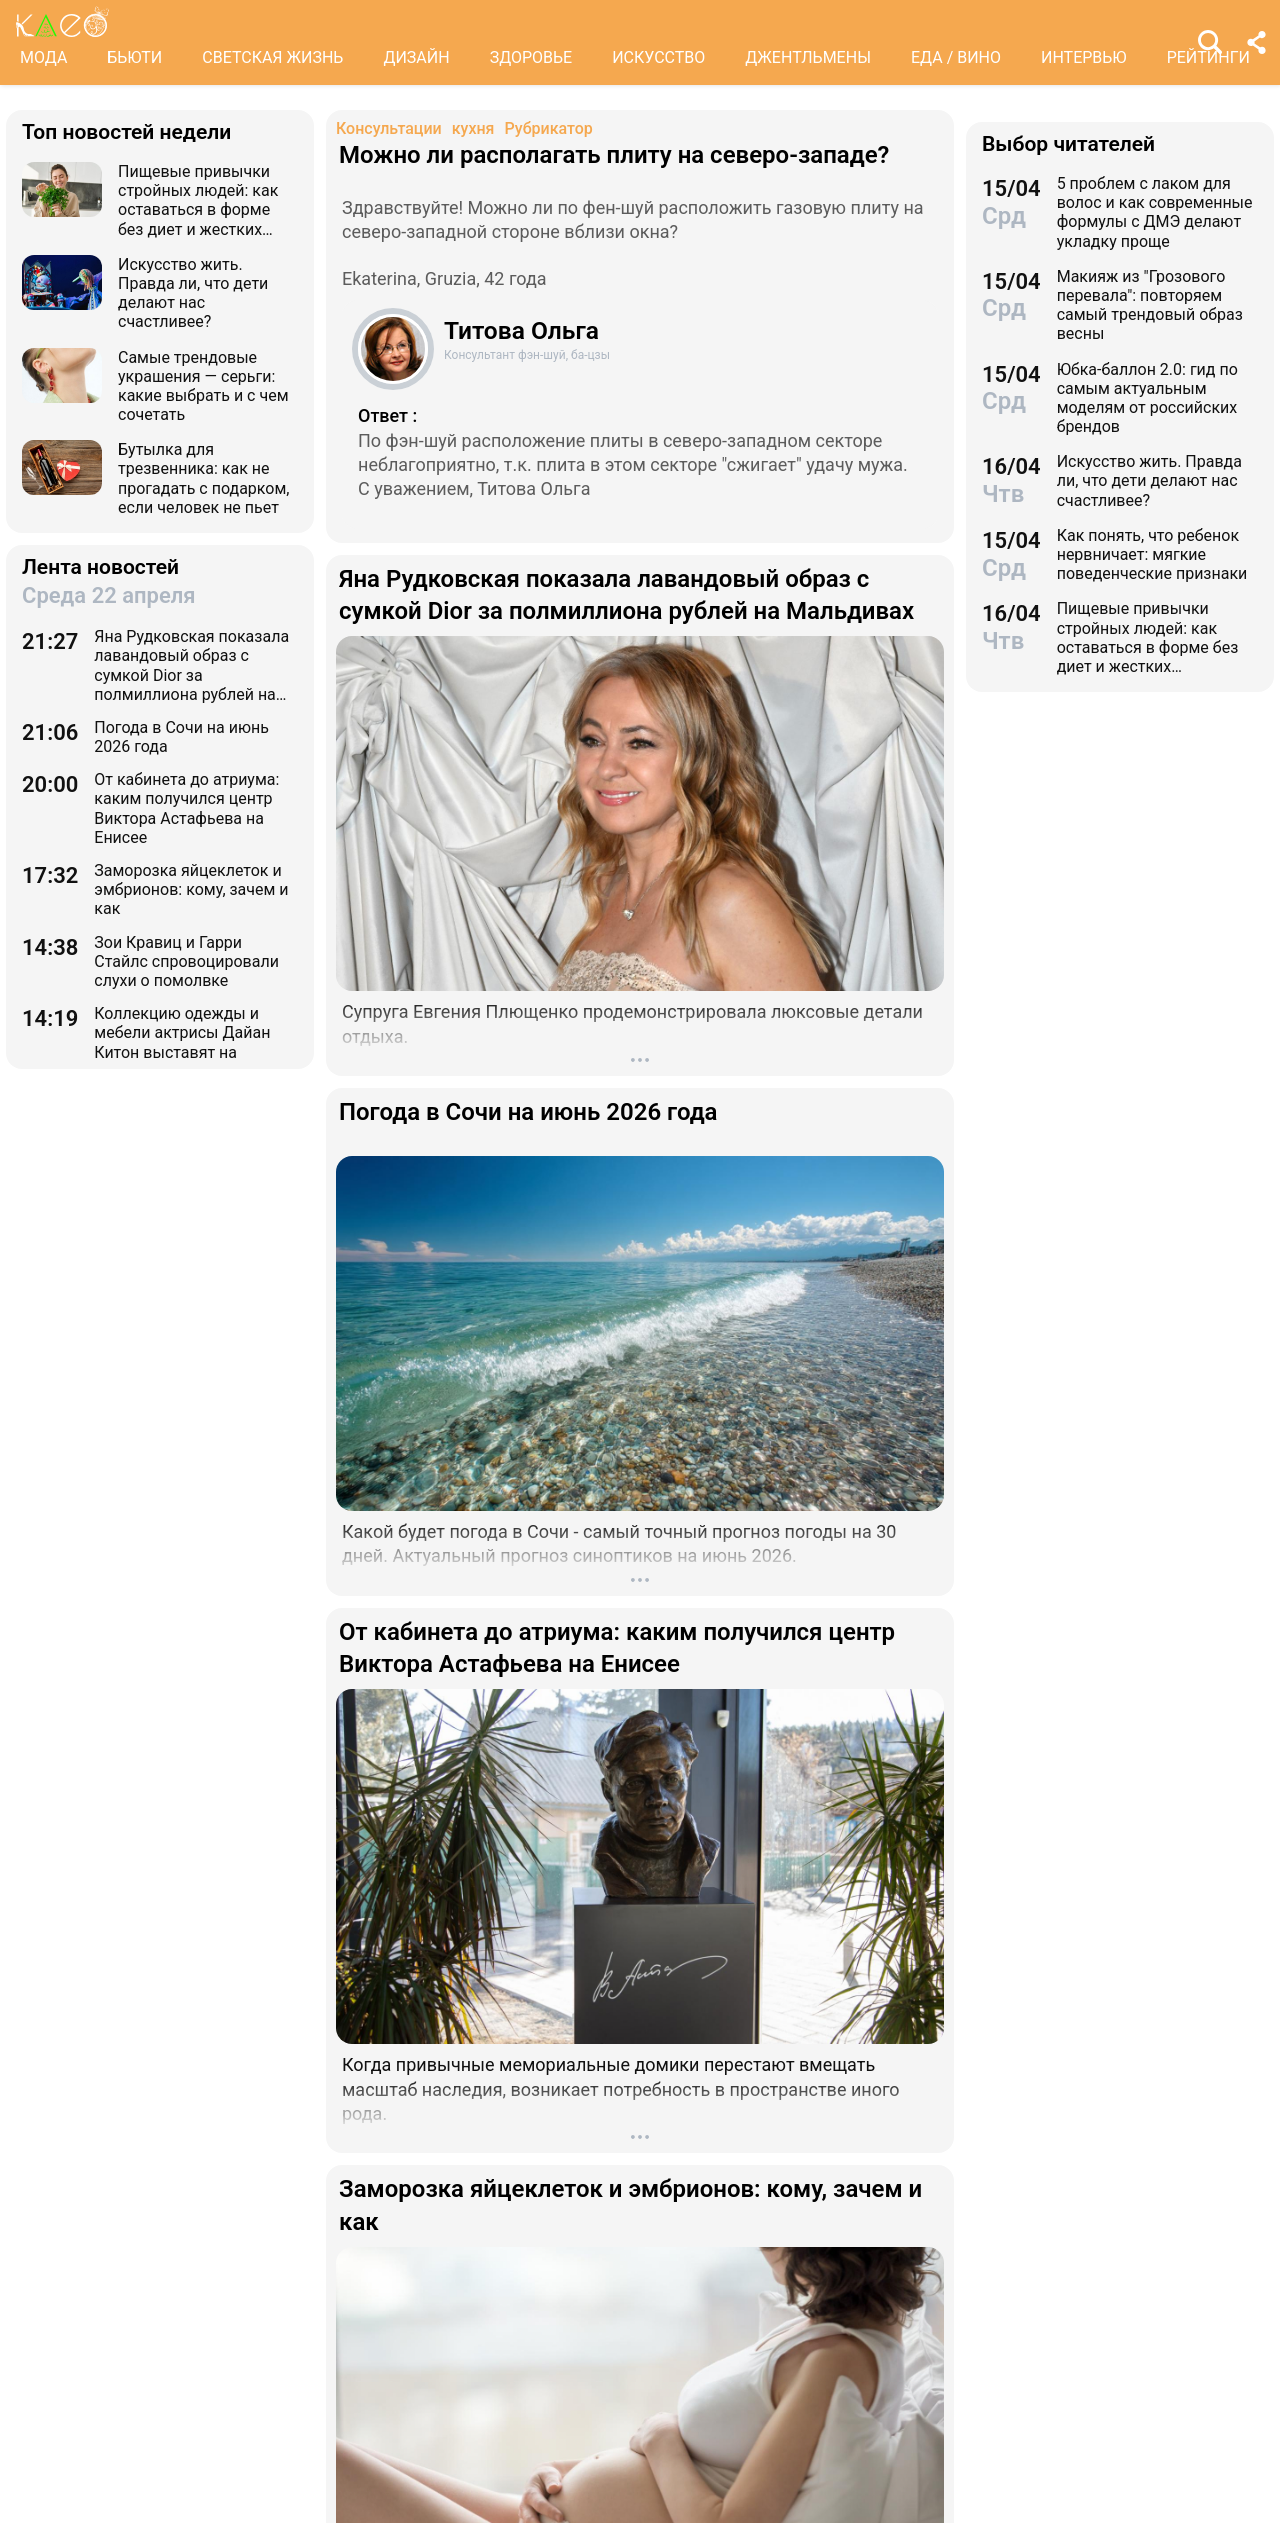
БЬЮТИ (134, 57)
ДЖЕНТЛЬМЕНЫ (808, 57)
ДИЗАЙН (416, 57)
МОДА (43, 57)
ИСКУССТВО (658, 57)
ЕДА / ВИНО (956, 57)
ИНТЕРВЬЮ (1084, 57)
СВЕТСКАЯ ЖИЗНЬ (272, 57)
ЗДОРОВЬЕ (531, 57)
